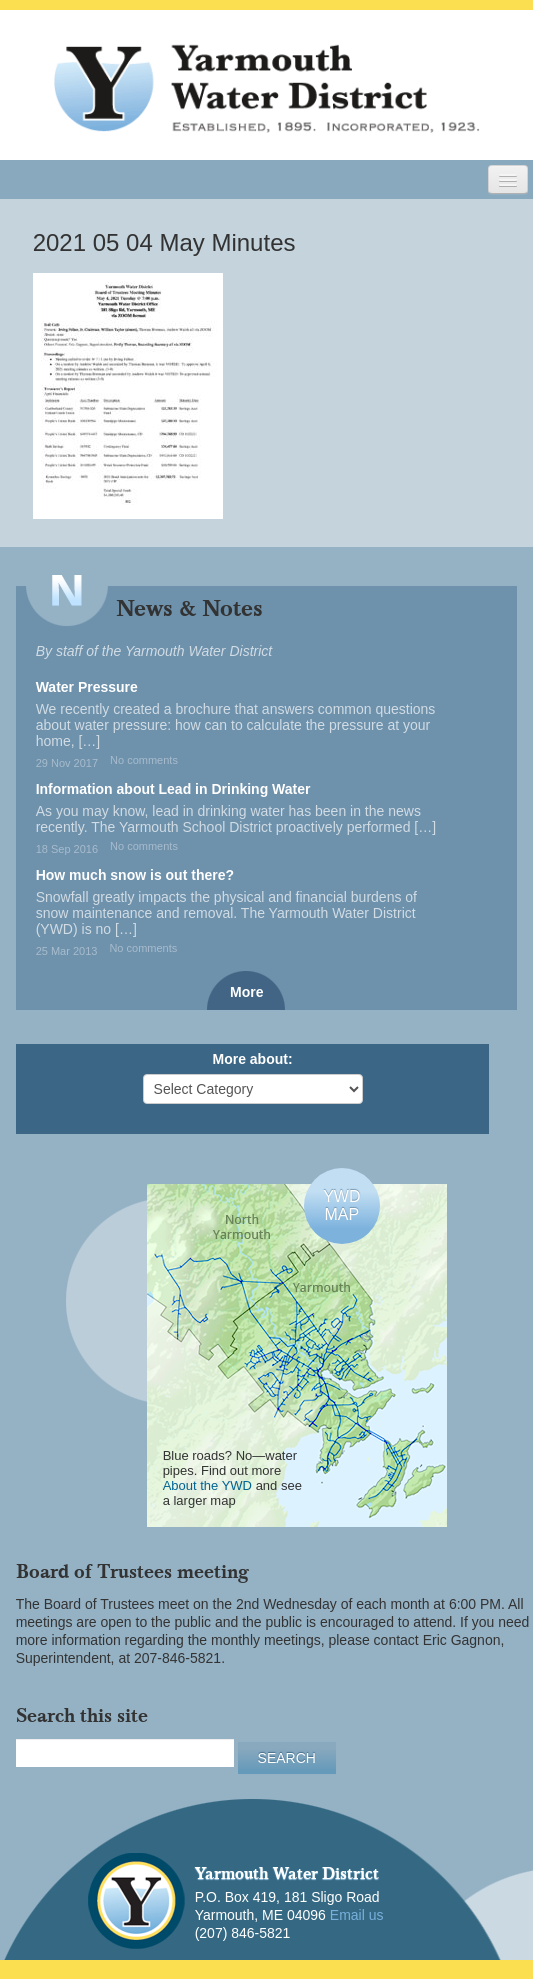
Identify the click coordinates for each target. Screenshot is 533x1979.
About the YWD (207, 1485)
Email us (357, 1915)
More (246, 992)
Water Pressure (87, 687)
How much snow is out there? (135, 875)
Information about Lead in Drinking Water (173, 789)
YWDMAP (341, 1205)
